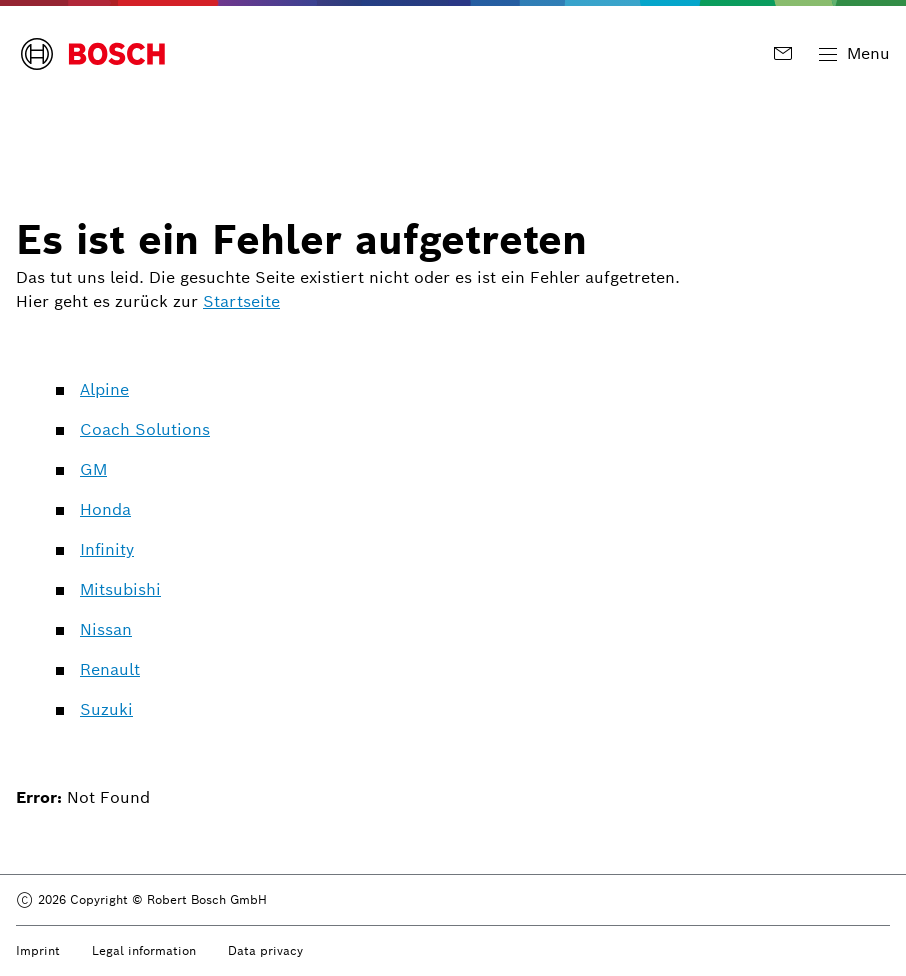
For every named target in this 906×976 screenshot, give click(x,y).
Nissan (106, 629)
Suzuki (106, 709)
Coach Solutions (145, 429)
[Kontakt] (787, 53)
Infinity (107, 549)
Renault (110, 669)
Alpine (104, 389)
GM (93, 469)
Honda (105, 509)
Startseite (241, 301)
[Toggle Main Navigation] (854, 54)
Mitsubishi (120, 589)
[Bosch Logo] (93, 54)
